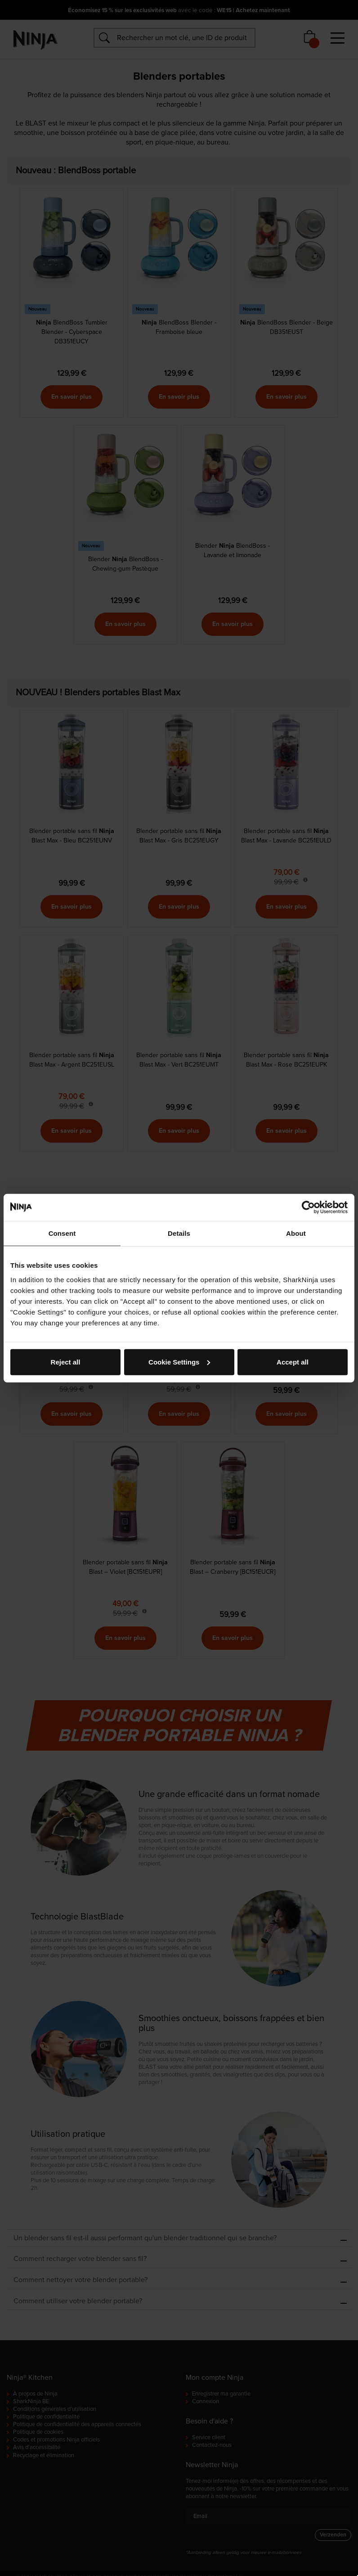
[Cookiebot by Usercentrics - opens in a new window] (308, 1207)
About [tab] (296, 1233)
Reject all (66, 1361)
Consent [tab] (62, 1233)
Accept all (293, 1361)
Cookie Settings (179, 1361)
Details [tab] (179, 1233)
